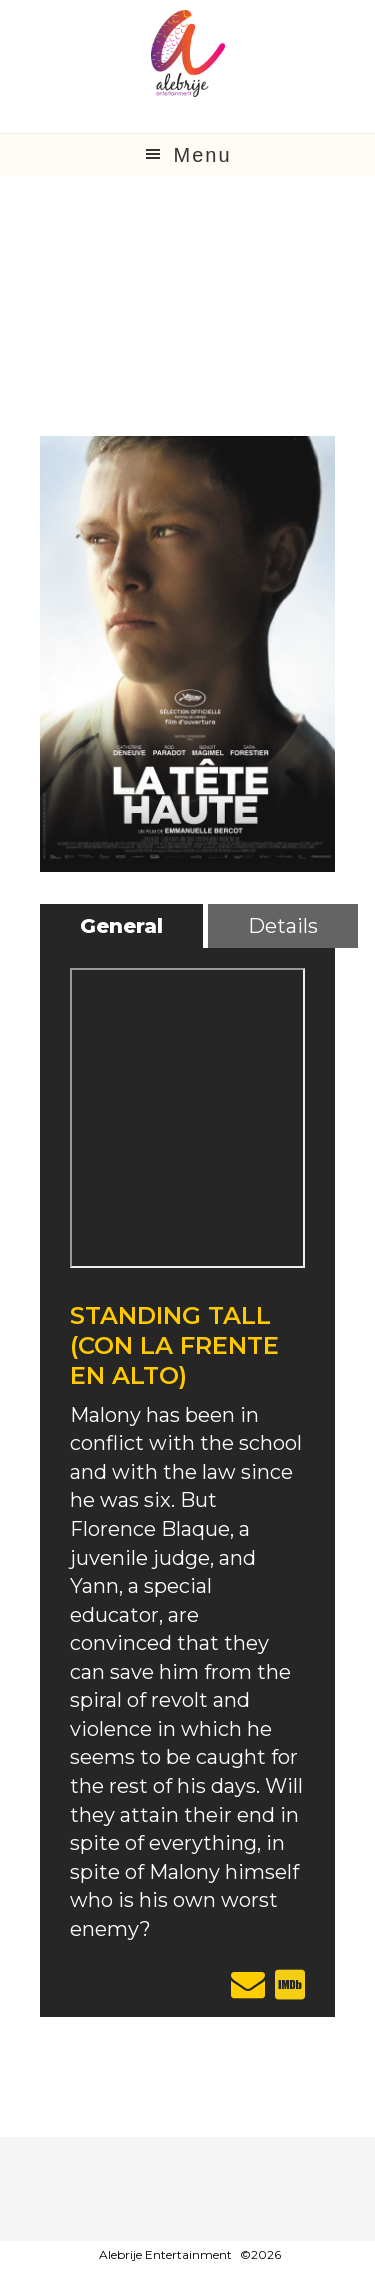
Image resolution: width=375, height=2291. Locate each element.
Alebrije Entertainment (165, 2254)
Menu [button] (202, 155)
